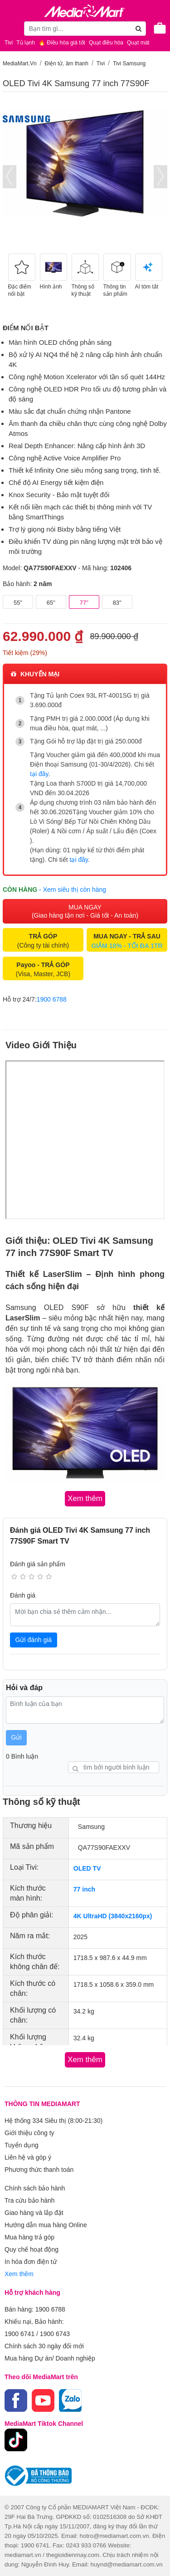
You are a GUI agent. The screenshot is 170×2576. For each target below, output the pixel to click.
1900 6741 (19, 2333)
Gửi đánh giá (33, 1639)
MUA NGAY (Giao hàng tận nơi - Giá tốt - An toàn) (85, 911)
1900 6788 (52, 999)
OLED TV (87, 1868)
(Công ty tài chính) (43, 941)
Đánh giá (22, 1595)
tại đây (39, 773)
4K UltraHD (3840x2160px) (112, 1916)
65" (51, 602)
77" (84, 602)
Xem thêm (19, 2274)
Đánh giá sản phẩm (37, 1564)
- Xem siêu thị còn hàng (72, 889)
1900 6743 (55, 2333)
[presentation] (9, 176)
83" (117, 602)
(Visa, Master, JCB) (43, 969)
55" (18, 602)
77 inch (84, 1889)
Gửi (16, 1737)
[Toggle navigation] (11, 28)
